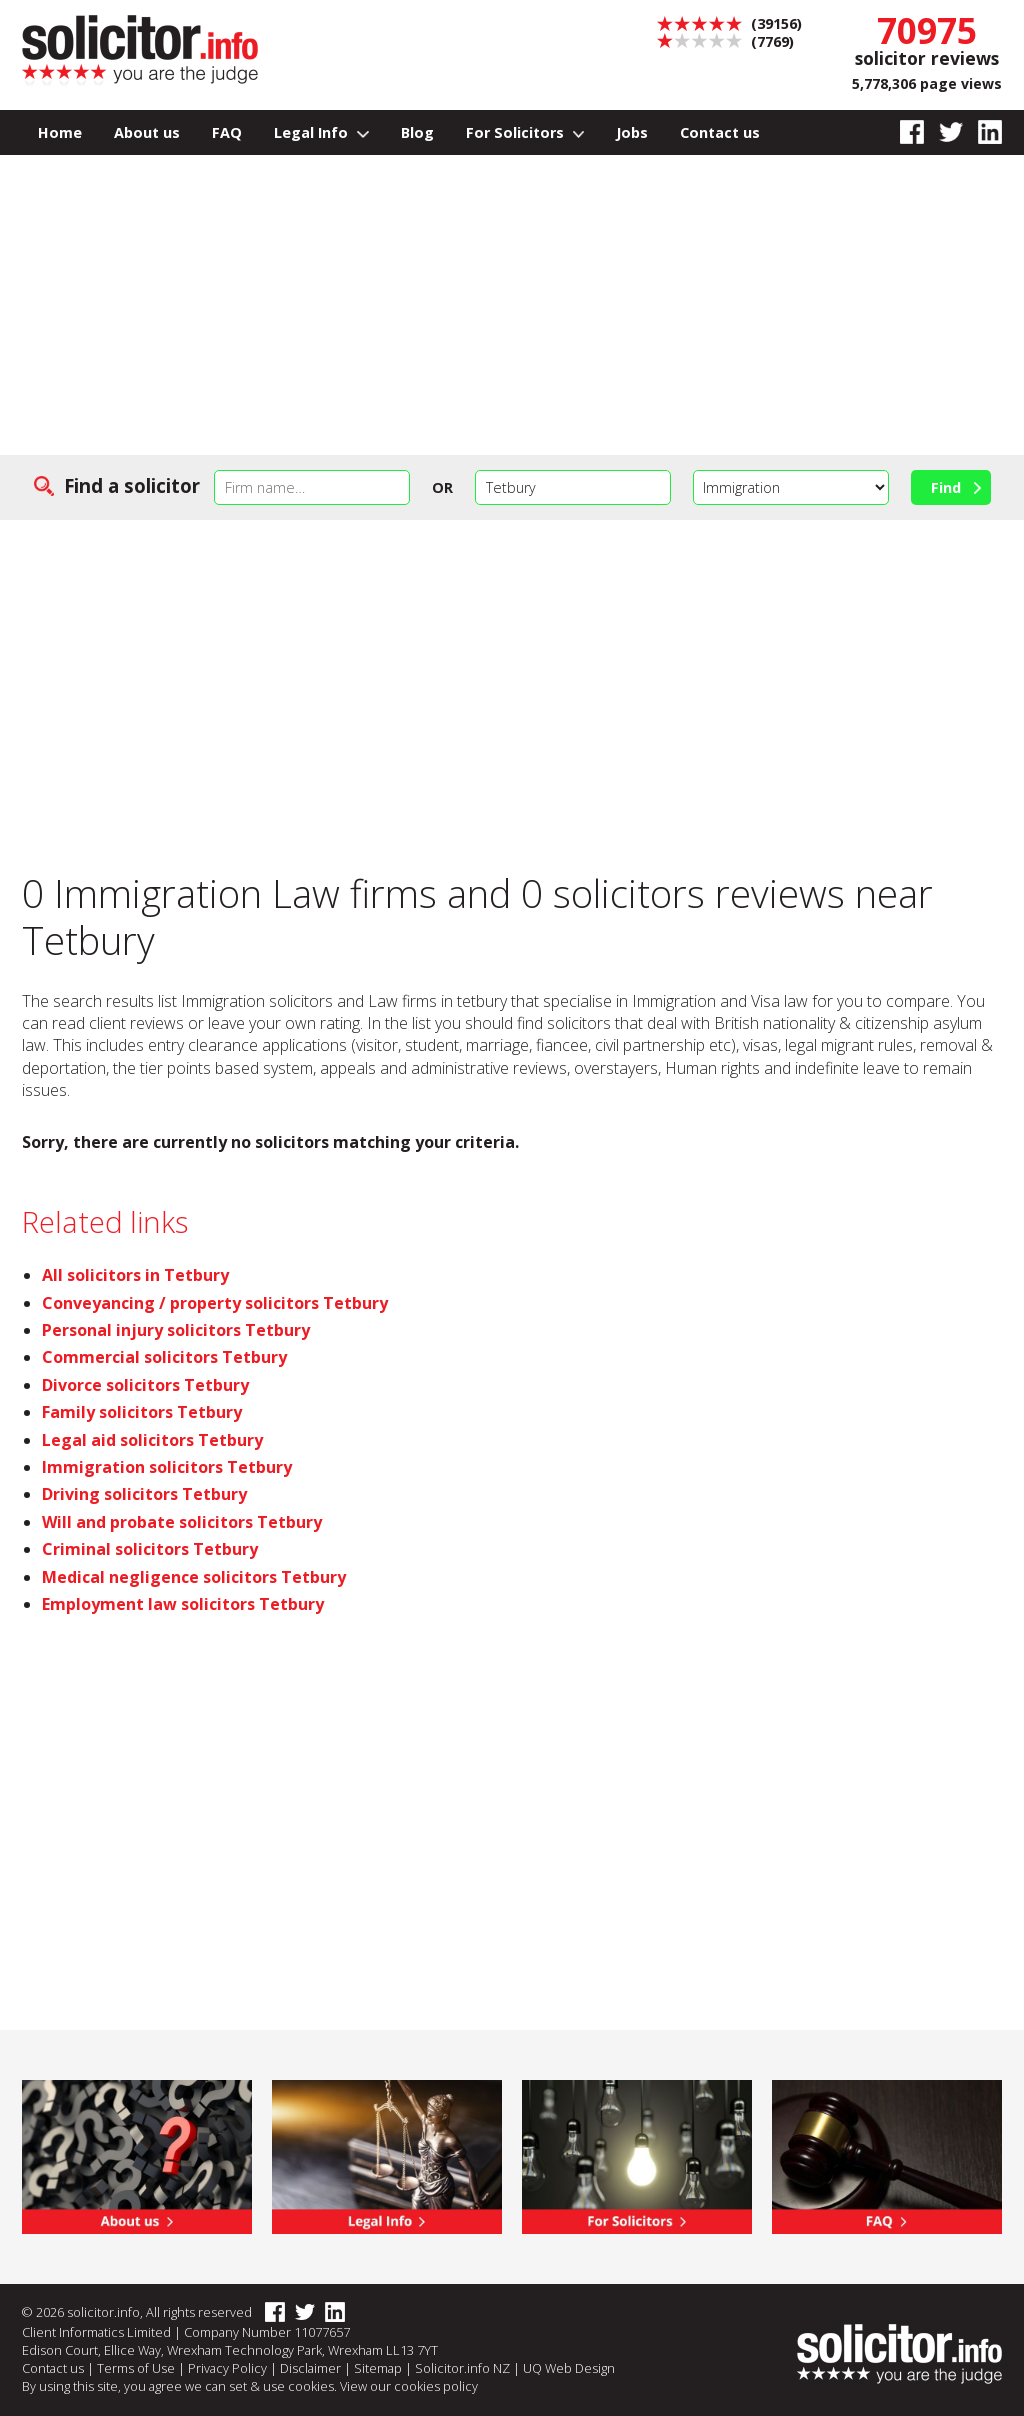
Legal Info (321, 132)
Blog (417, 132)
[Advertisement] (512, 305)
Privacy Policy (227, 2368)
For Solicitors (525, 132)
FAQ (227, 132)
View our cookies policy (409, 2386)
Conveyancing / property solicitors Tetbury (215, 1303)
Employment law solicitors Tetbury (183, 1604)
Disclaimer (310, 2368)
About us (147, 132)
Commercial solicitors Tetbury (164, 1357)
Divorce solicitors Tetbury (145, 1385)
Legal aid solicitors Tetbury (152, 1440)
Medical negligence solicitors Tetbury (194, 1577)
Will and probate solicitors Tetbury (182, 1522)
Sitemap (378, 2368)
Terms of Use (136, 2368)
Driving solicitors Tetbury (144, 1494)
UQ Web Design (569, 2368)
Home (60, 132)
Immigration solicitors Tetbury (167, 1467)
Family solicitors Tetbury (142, 1412)
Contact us (720, 132)
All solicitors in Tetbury (135, 1275)
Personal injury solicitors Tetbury (176, 1330)
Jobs (632, 132)
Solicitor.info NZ (462, 2368)
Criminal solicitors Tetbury (150, 1549)
